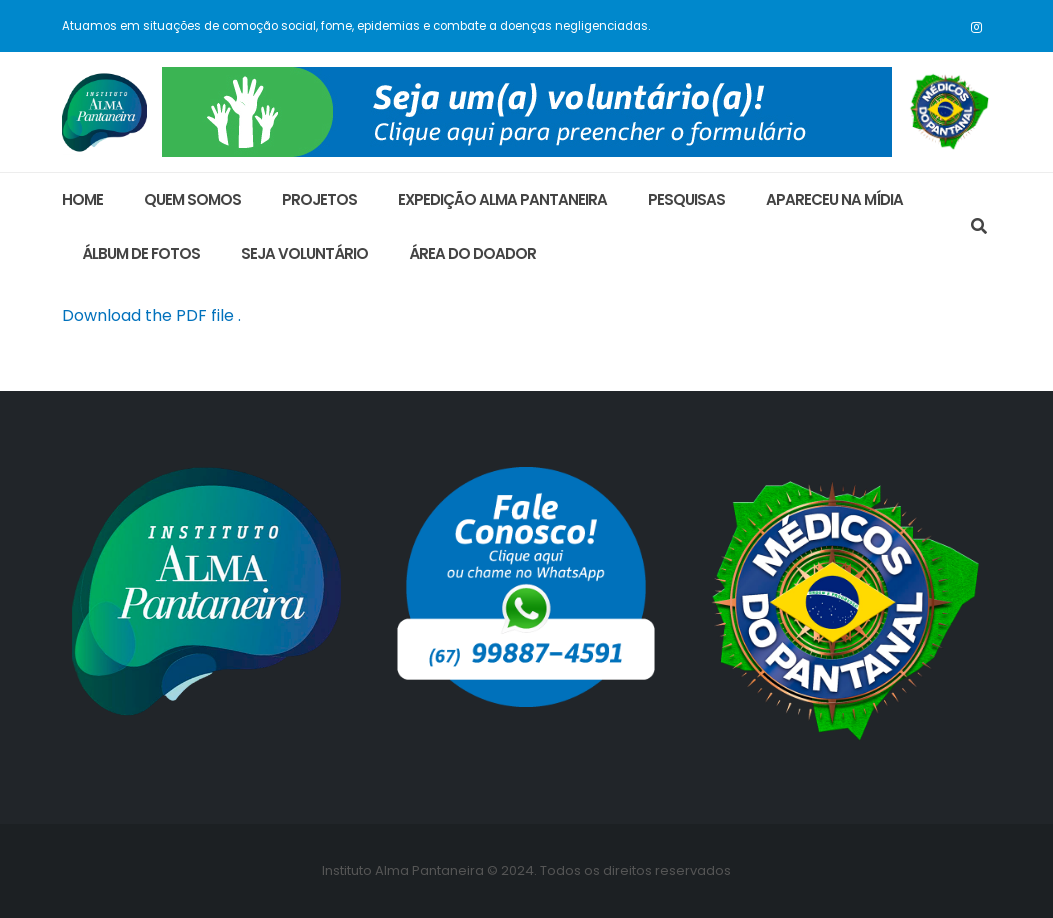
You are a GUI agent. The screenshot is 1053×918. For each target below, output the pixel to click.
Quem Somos (192, 199)
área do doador (472, 253)
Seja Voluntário (304, 253)
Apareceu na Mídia (834, 199)
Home (82, 199)
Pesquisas (686, 199)
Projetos (319, 199)
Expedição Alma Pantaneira (502, 199)
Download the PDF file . (151, 315)
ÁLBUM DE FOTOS (141, 253)
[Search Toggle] (979, 227)
